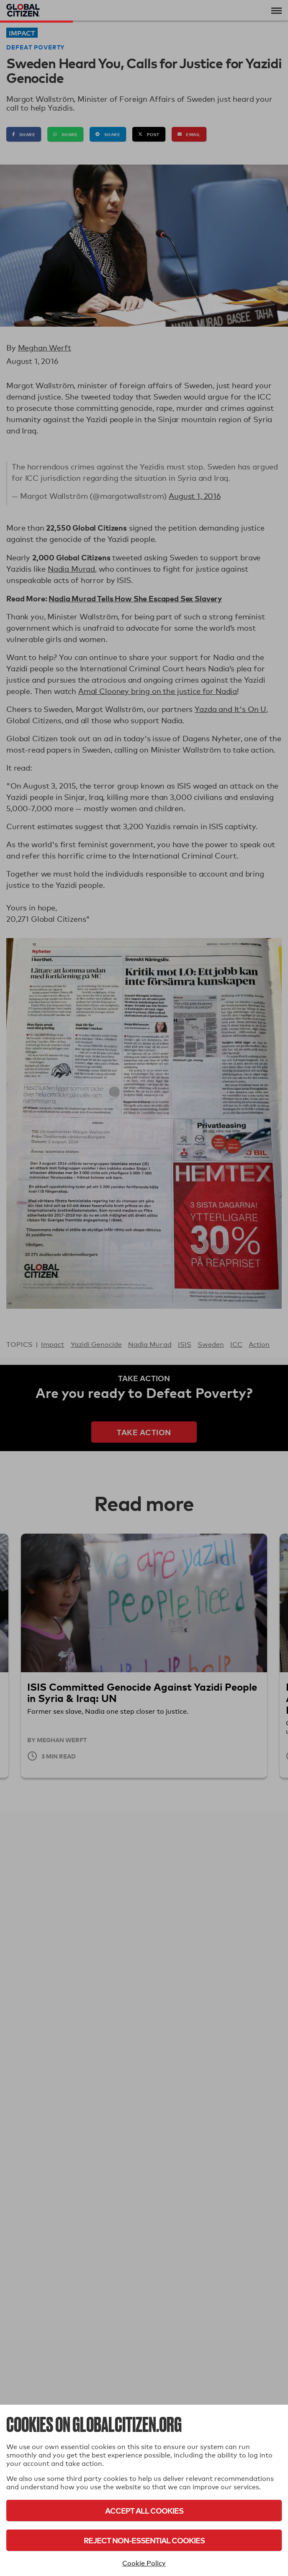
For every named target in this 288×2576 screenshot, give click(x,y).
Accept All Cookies (144, 2510)
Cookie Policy (144, 2563)
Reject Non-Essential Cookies (144, 2540)
